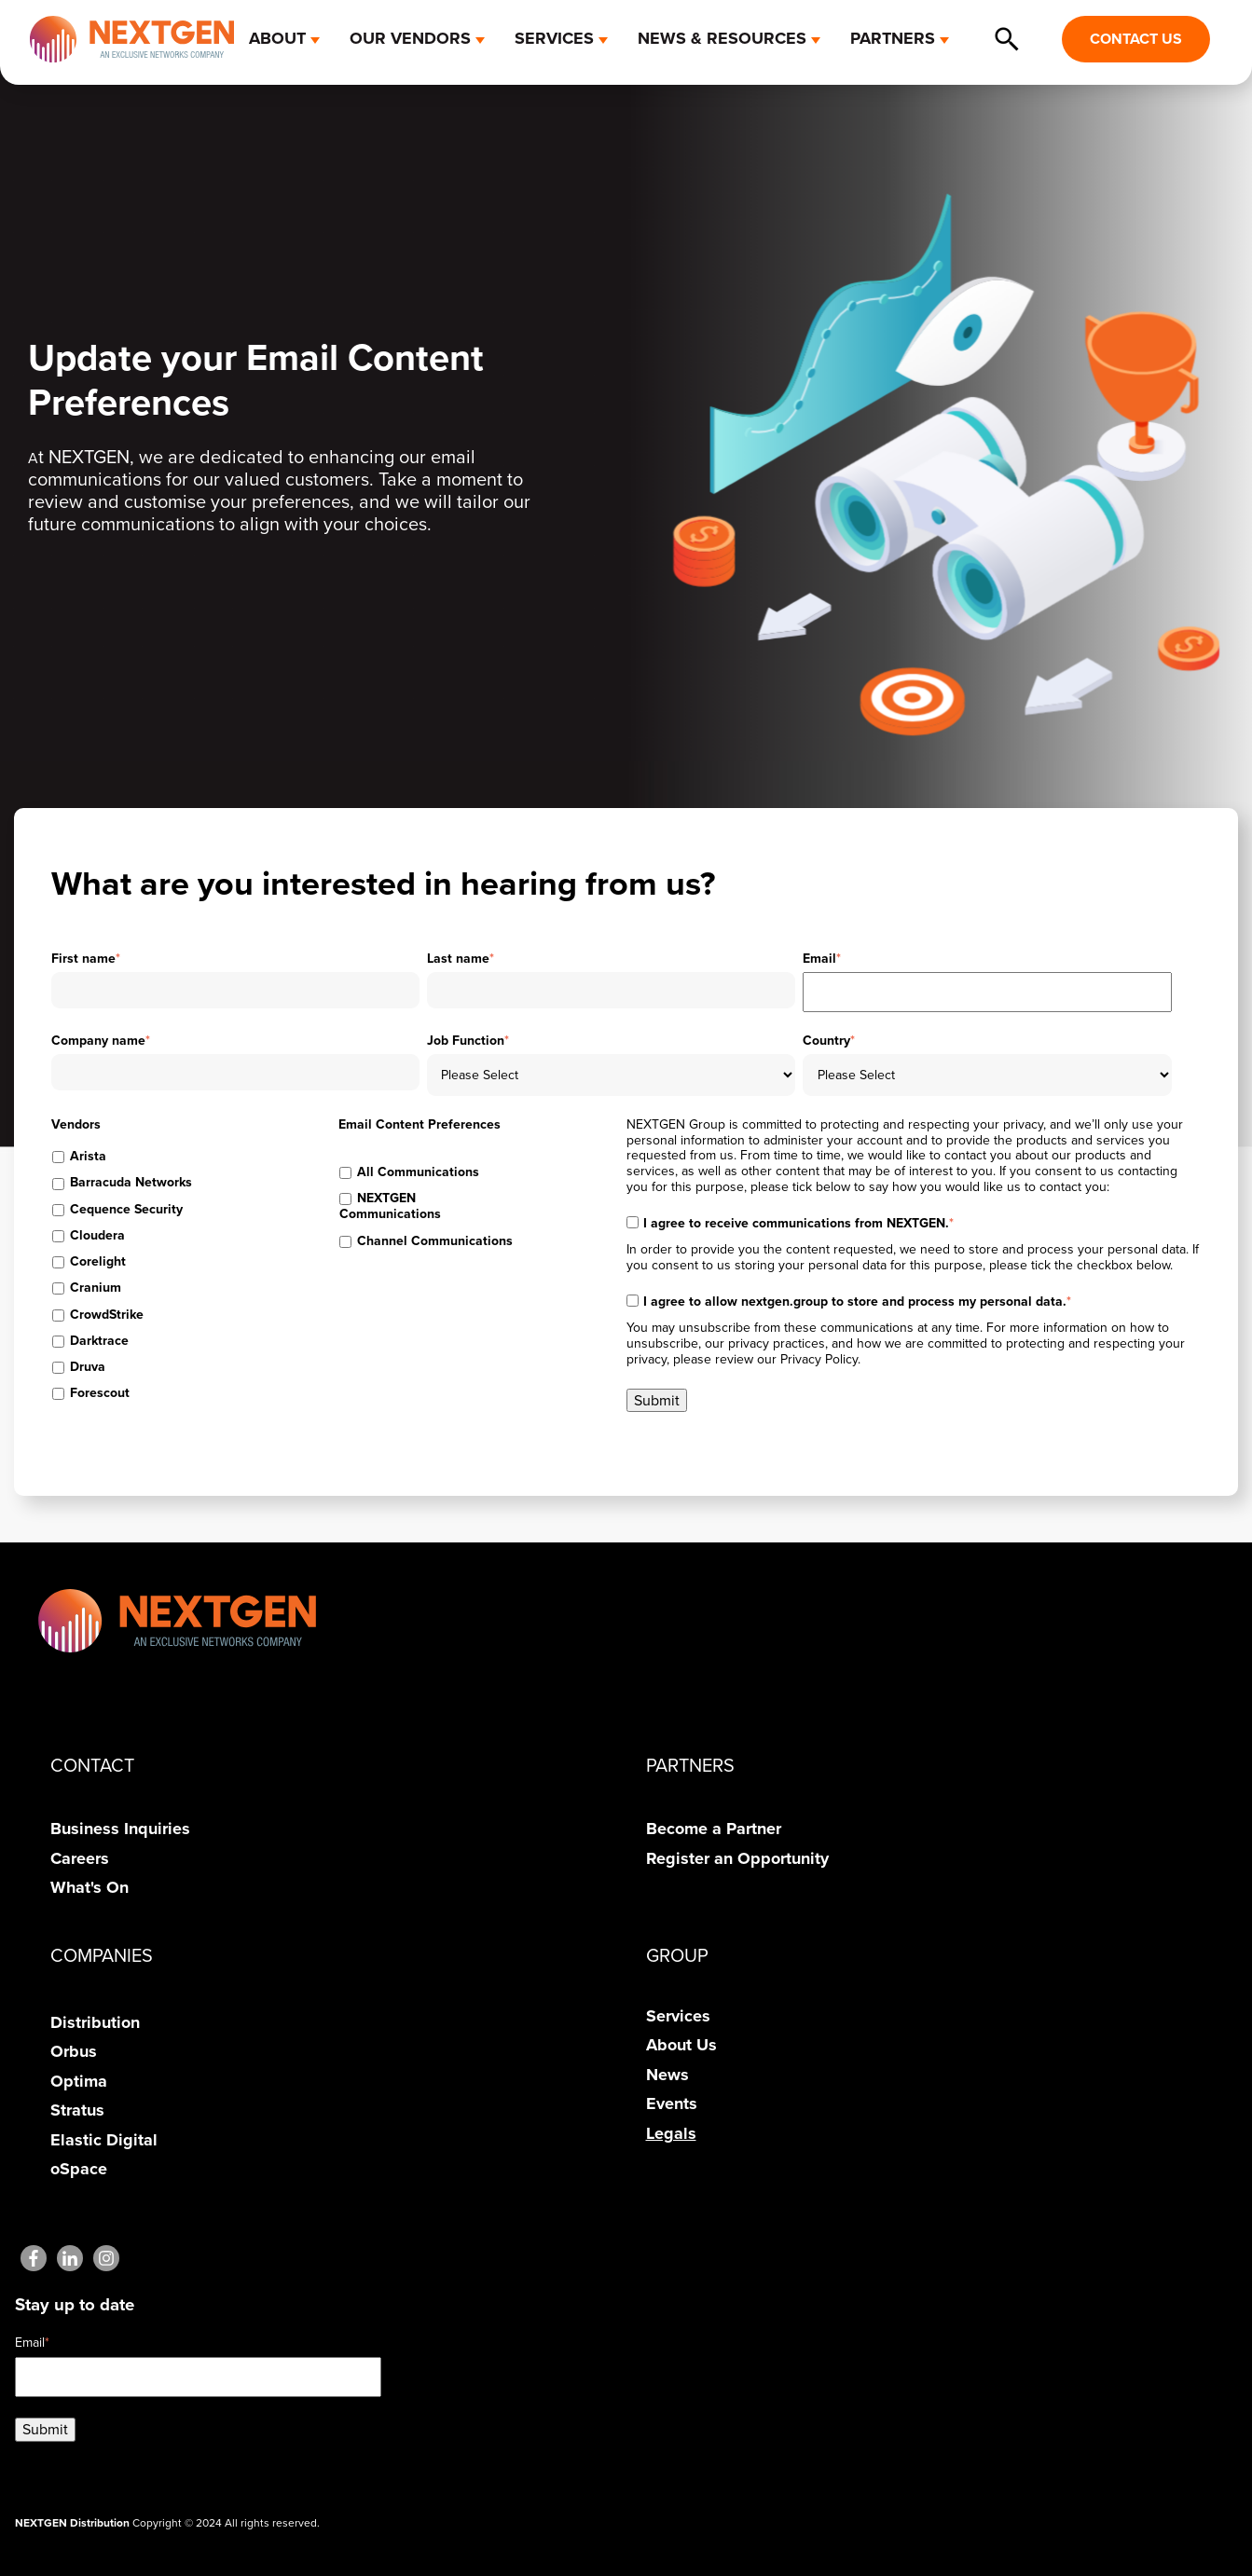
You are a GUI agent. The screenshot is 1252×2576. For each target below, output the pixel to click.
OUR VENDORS (410, 38)
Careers (79, 1858)
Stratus (77, 2110)
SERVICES (554, 38)
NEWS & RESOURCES (722, 38)
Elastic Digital (104, 2140)
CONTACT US (1136, 38)
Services (678, 2016)
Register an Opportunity (737, 1858)
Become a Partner (713, 1828)
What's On (89, 1887)
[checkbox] (140, 1157)
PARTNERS (892, 38)
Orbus (73, 2051)
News (667, 2074)
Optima (78, 2081)
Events (671, 2103)
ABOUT (277, 38)
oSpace (78, 2169)
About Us (681, 2045)
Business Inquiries (120, 1828)
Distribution (95, 2022)
